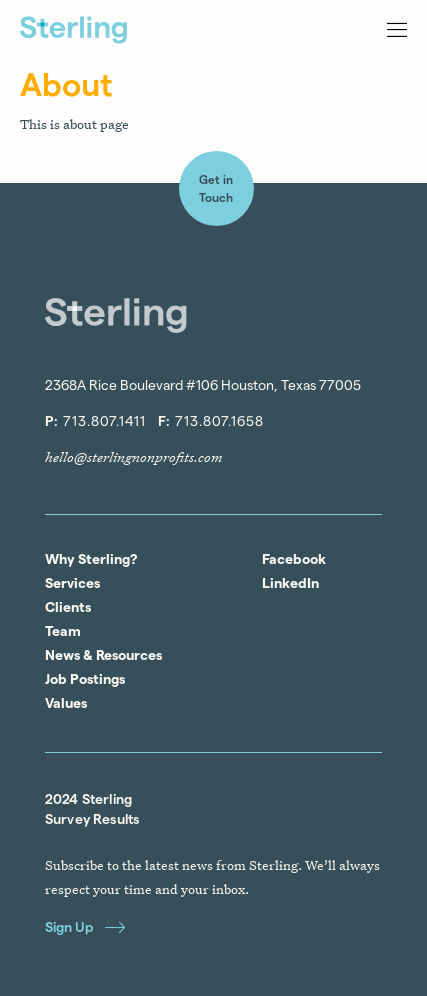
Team (63, 631)
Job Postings (85, 679)
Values (66, 703)
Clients (68, 607)
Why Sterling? (91, 559)
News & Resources (103, 655)
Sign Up (85, 926)
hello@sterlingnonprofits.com (134, 457)
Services (72, 583)
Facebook (294, 559)
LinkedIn (290, 583)
